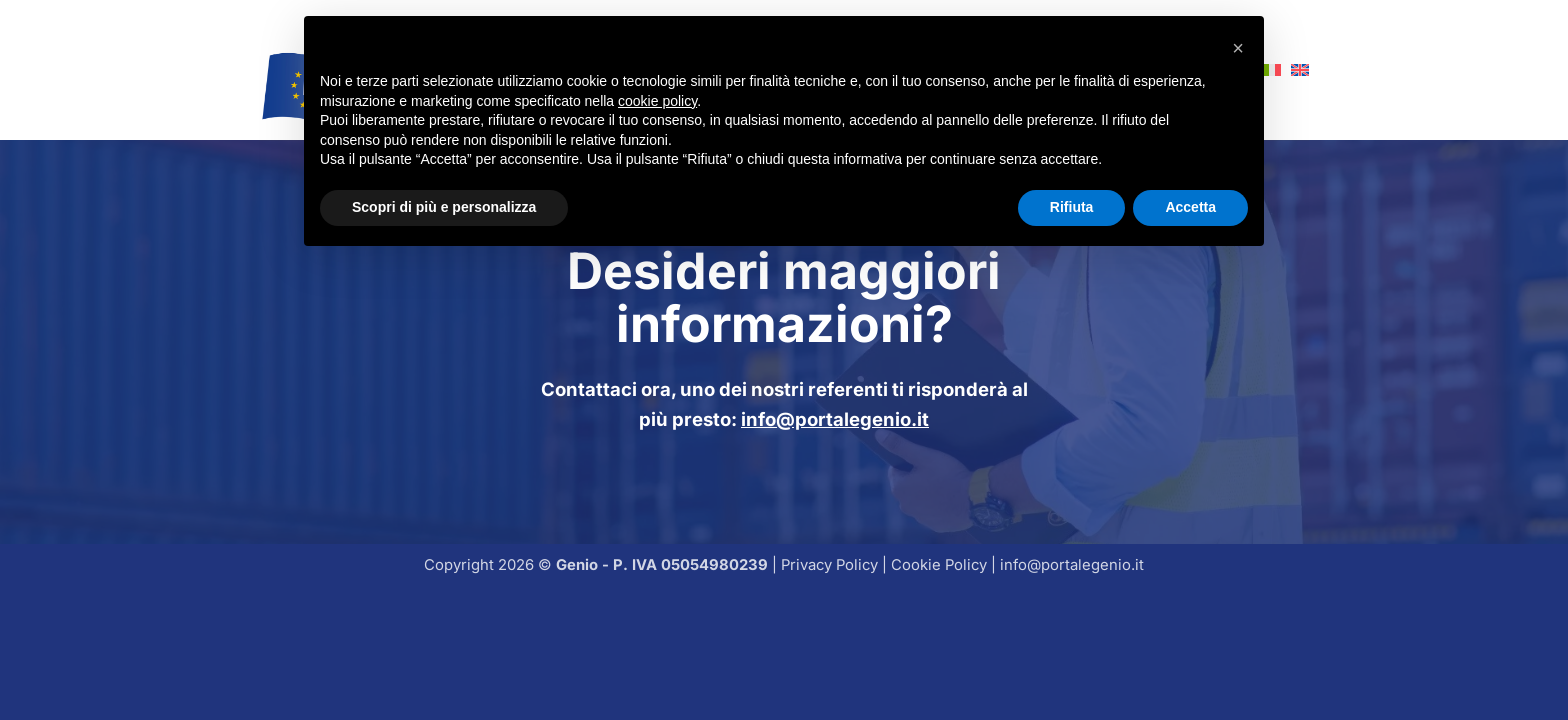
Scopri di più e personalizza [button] (444, 207)
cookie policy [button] (657, 101)
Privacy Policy (829, 565)
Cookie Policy (939, 565)
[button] (1238, 48)
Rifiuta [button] (1072, 207)
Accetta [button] (1190, 207)
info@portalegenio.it (835, 419)
